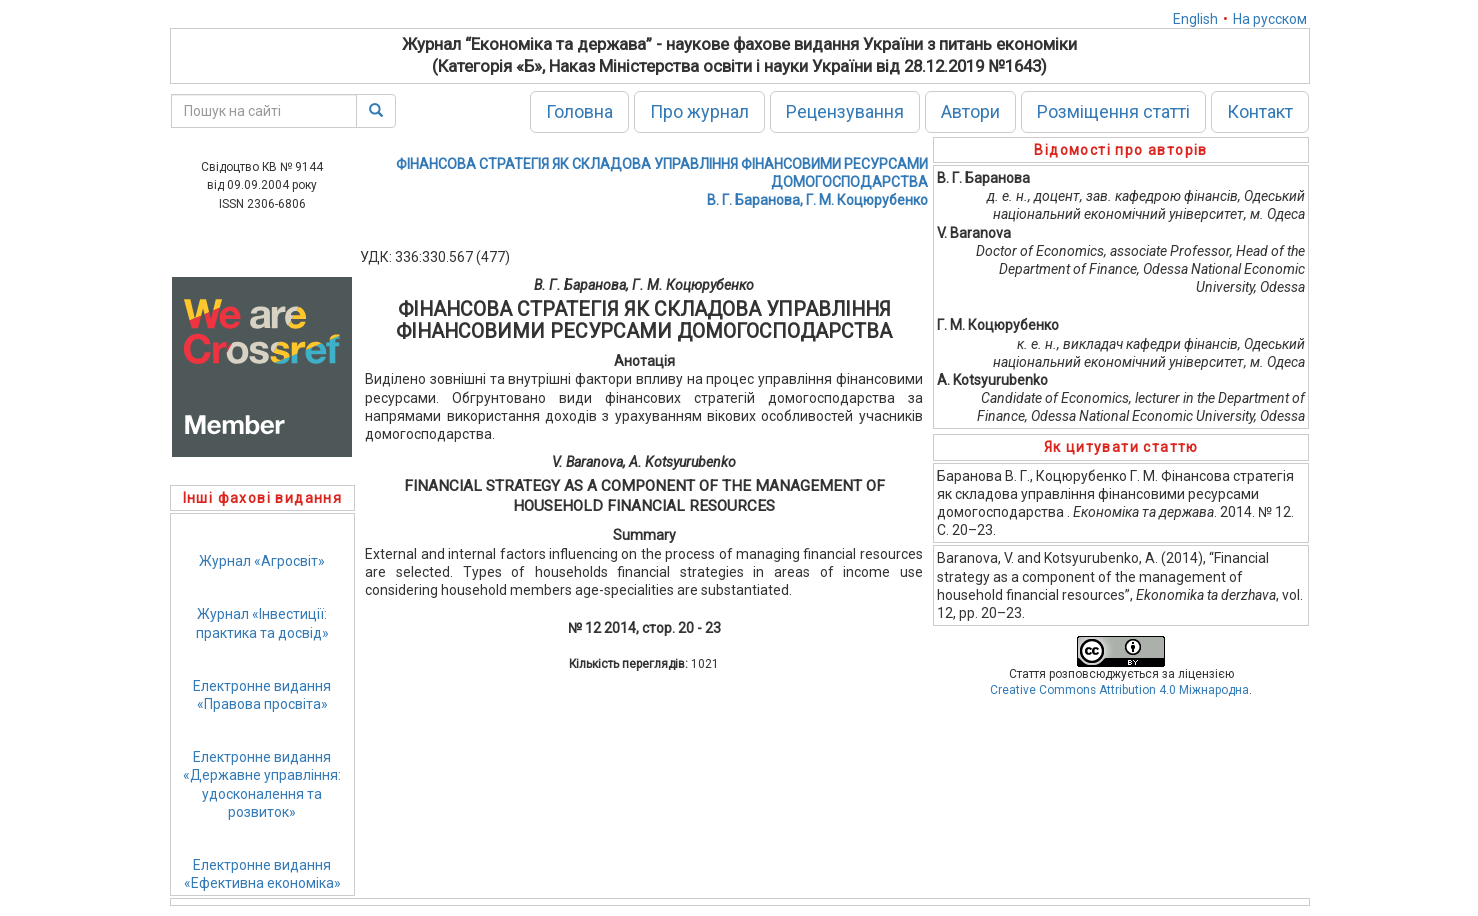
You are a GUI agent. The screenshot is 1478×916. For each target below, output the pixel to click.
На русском (1270, 19)
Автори (970, 111)
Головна (579, 111)
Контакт (1260, 111)
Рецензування (845, 111)
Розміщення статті (1113, 111)
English (1195, 19)
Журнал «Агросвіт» (262, 561)
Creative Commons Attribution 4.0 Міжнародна (1119, 690)
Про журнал (699, 111)
